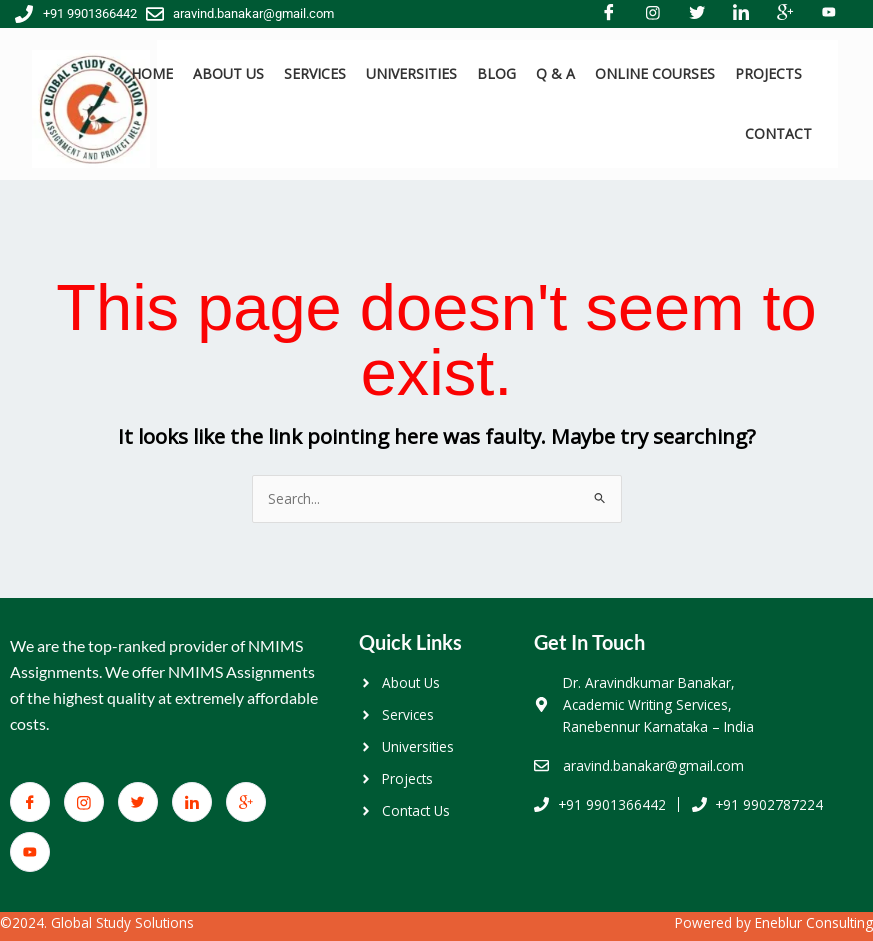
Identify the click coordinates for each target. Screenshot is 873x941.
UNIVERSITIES (411, 73)
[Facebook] (30, 802)
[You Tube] (30, 852)
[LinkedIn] (192, 802)
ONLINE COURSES (655, 73)
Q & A (555, 73)
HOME (152, 73)
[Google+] (246, 802)
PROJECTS (768, 73)
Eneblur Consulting (814, 922)
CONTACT (778, 133)
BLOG (496, 73)
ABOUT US (228, 73)
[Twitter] (138, 802)
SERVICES (315, 73)
